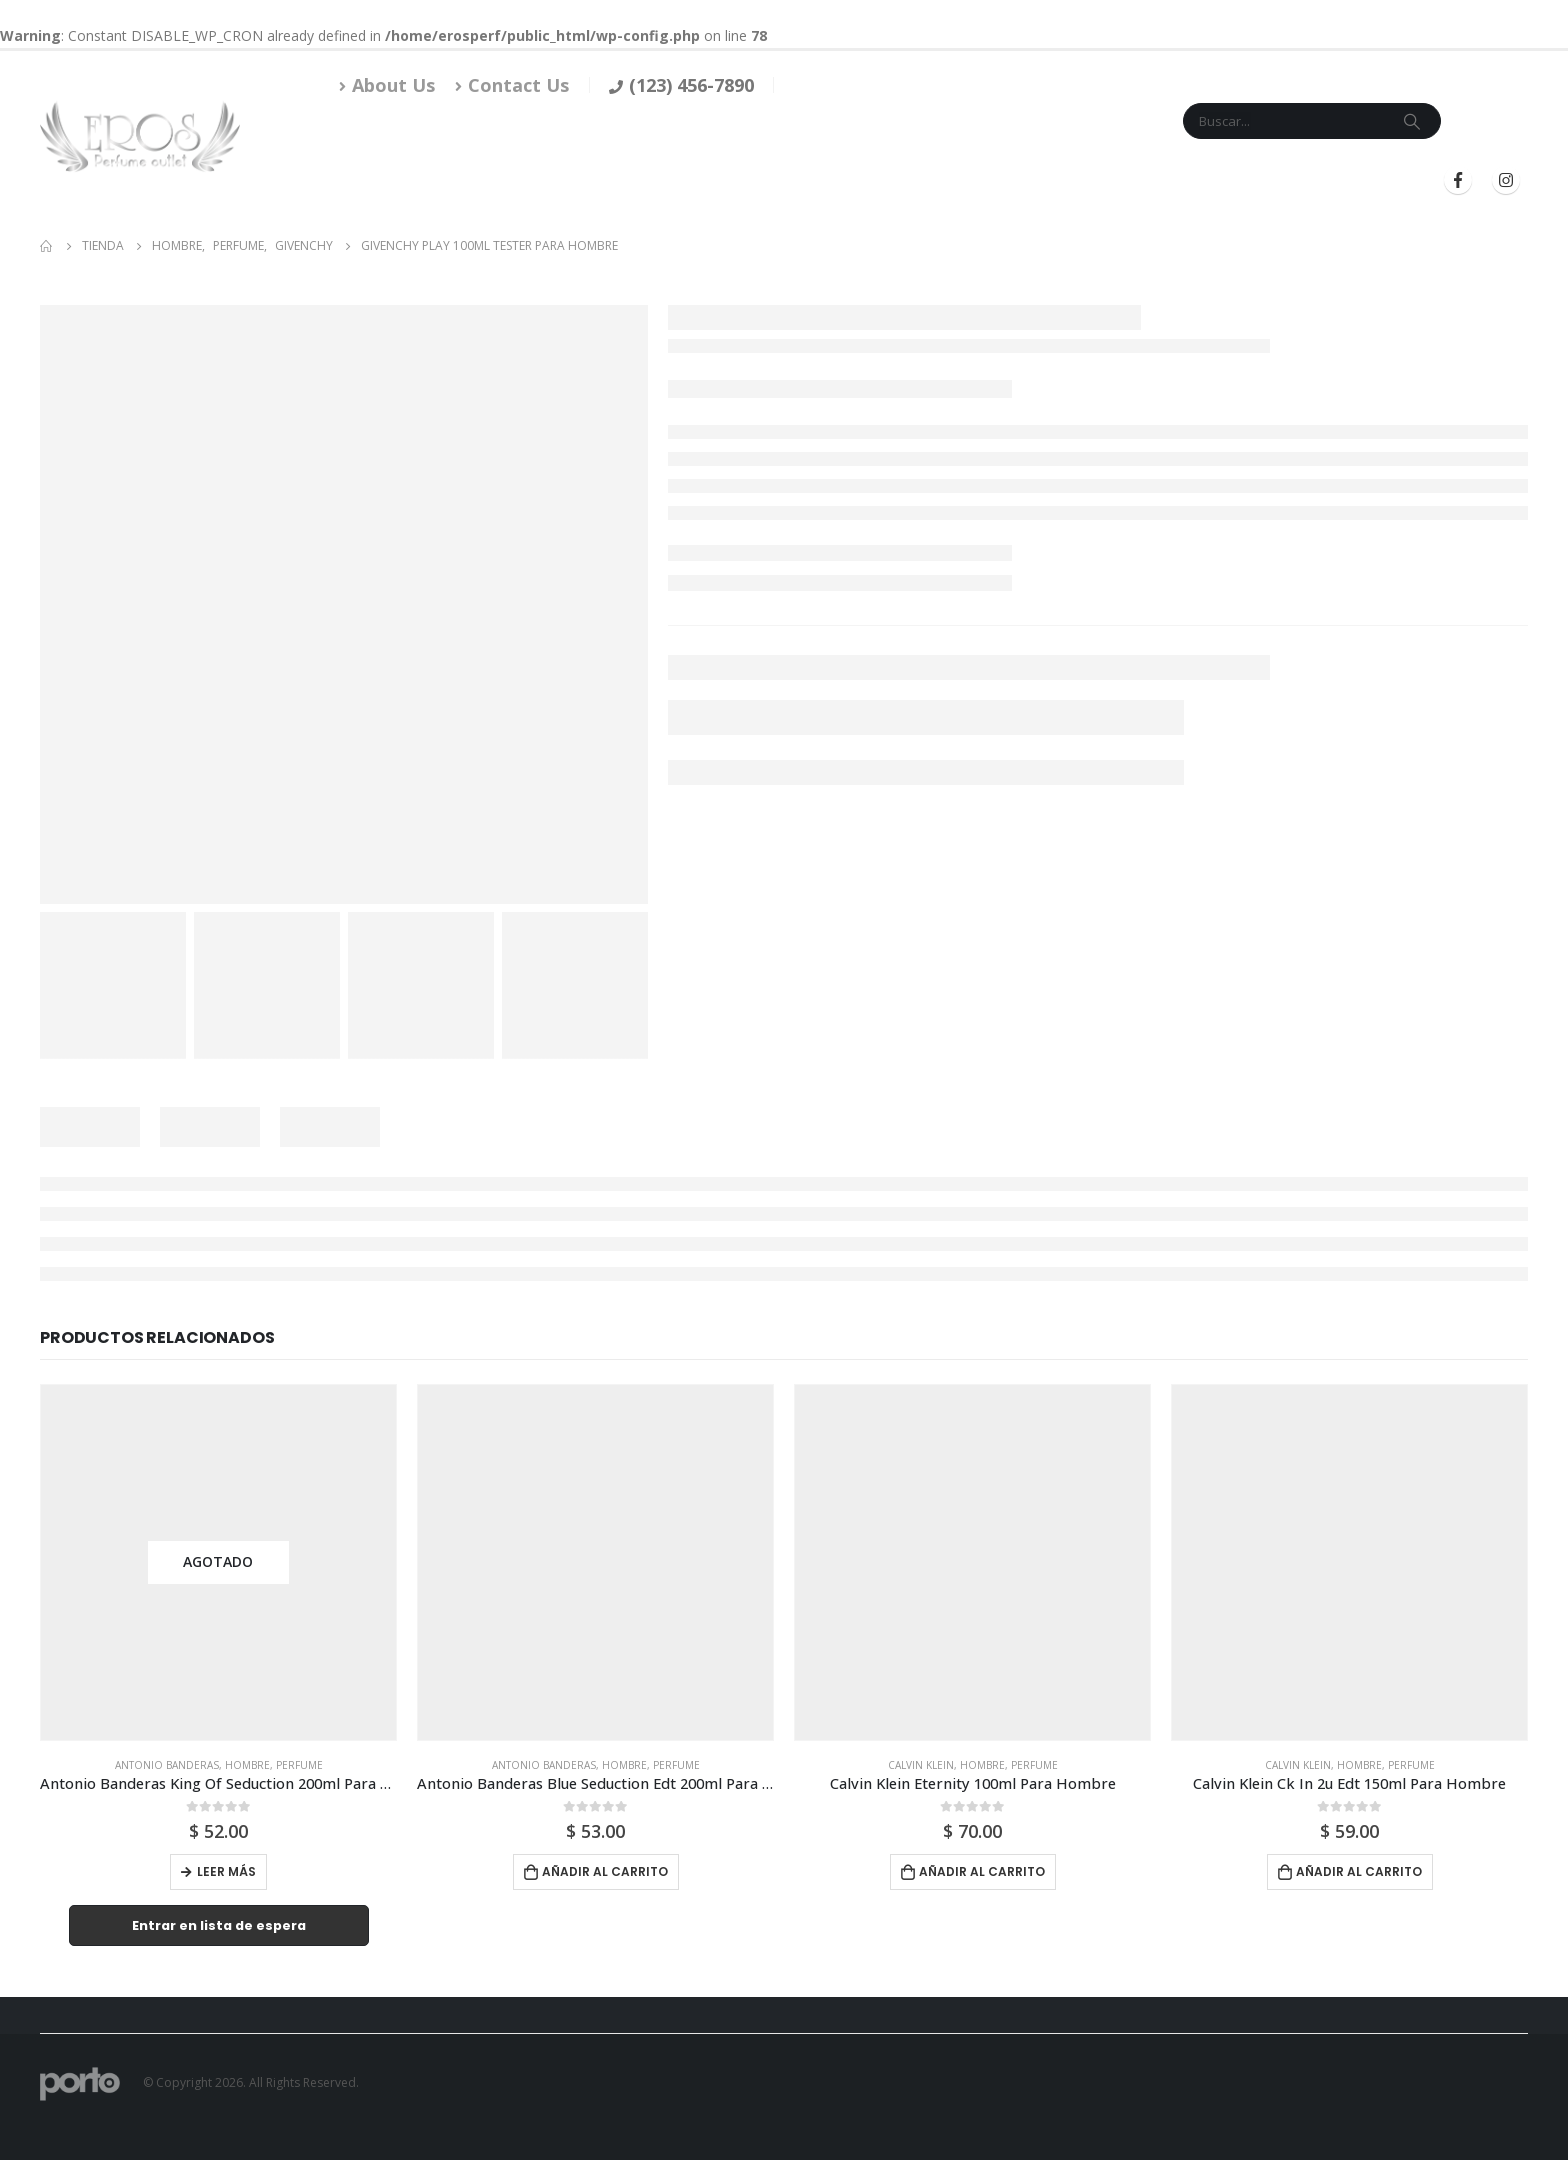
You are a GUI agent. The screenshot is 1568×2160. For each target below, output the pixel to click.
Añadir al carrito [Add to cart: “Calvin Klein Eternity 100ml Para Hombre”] (982, 1871)
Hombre (247, 1765)
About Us (387, 85)
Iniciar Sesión (1221, 180)
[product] (218, 1562)
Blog (1124, 180)
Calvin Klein (921, 1765)
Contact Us (512, 85)
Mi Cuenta (1052, 180)
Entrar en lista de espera (219, 1925)
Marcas (866, 180)
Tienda (784, 180)
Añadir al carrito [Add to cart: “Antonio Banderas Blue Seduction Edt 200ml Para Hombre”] (605, 1871)
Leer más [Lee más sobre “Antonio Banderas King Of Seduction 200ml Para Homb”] (226, 1871)
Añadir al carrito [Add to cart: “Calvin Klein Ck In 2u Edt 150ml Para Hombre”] (1359, 1871)
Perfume (299, 1765)
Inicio (721, 180)
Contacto (963, 180)
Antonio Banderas (167, 1765)
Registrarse (1356, 180)
